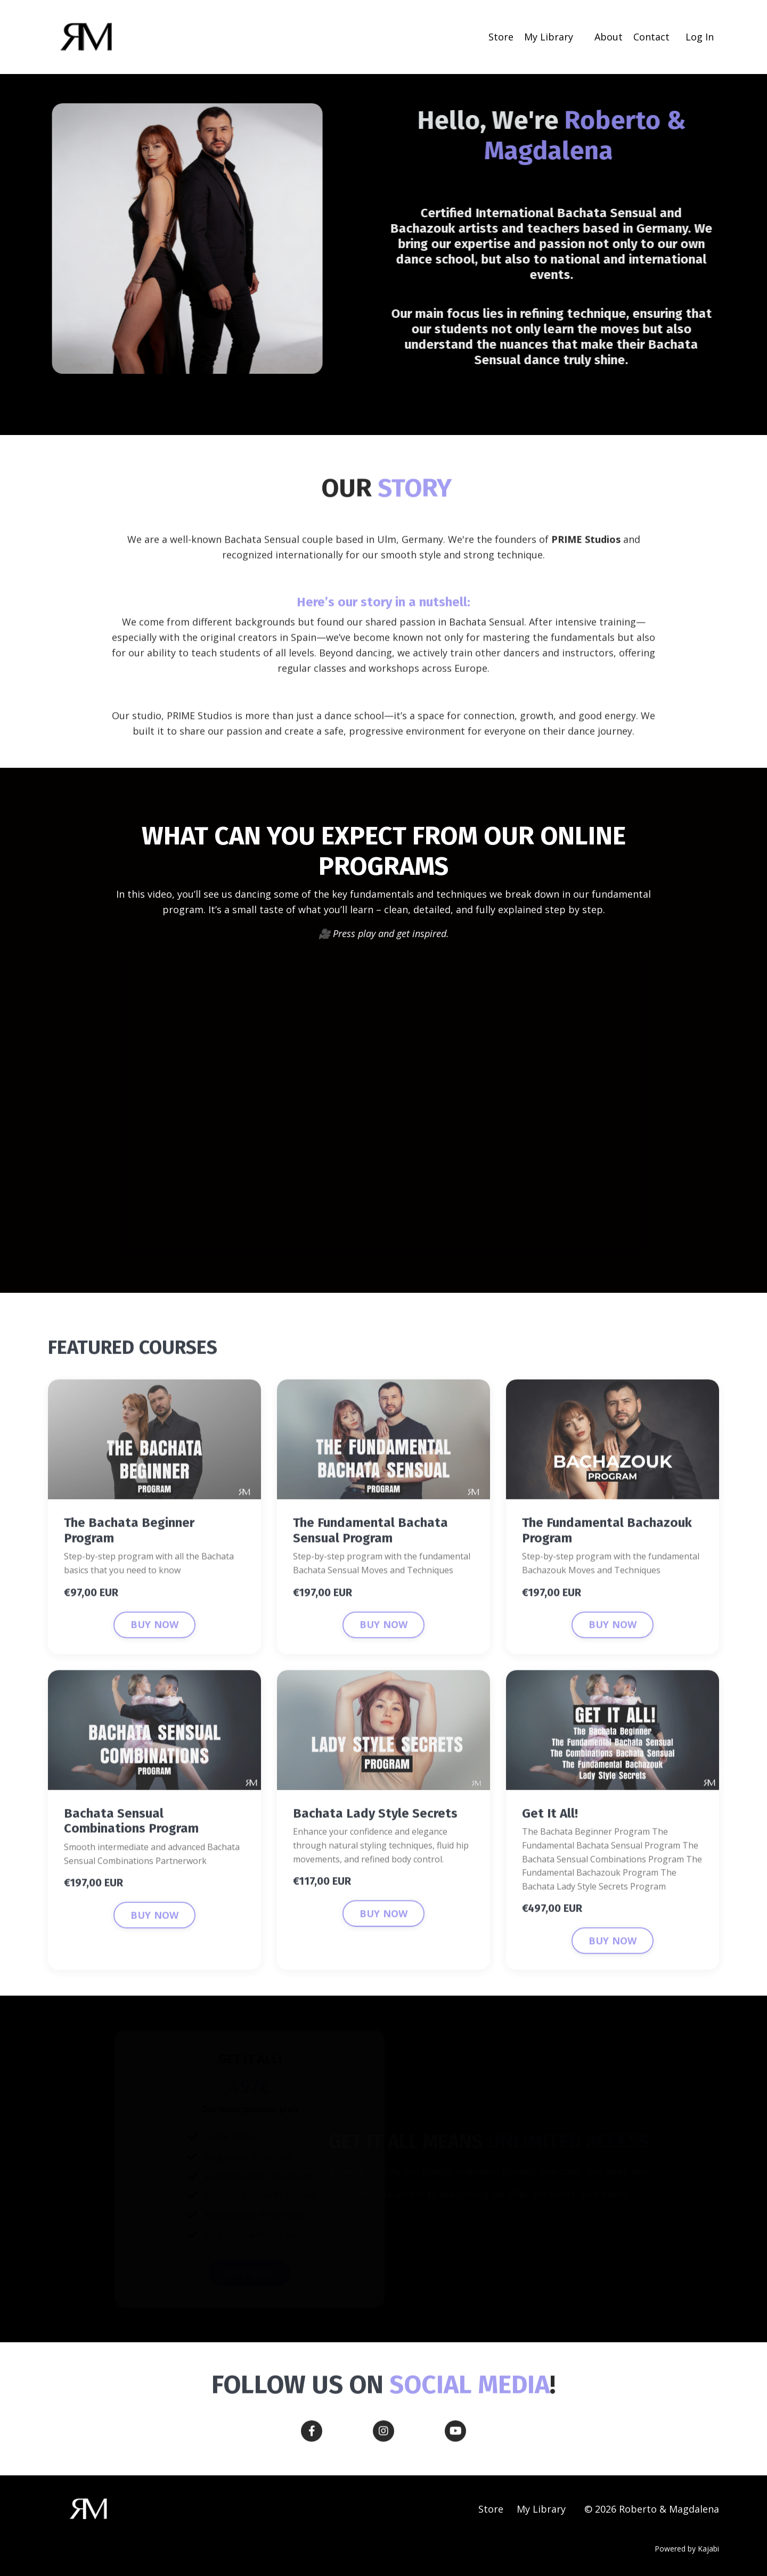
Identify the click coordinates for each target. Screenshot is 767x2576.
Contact (651, 36)
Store (500, 36)
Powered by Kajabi (687, 2549)
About (608, 36)
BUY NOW (154, 1665)
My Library (548, 36)
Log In (700, 36)
